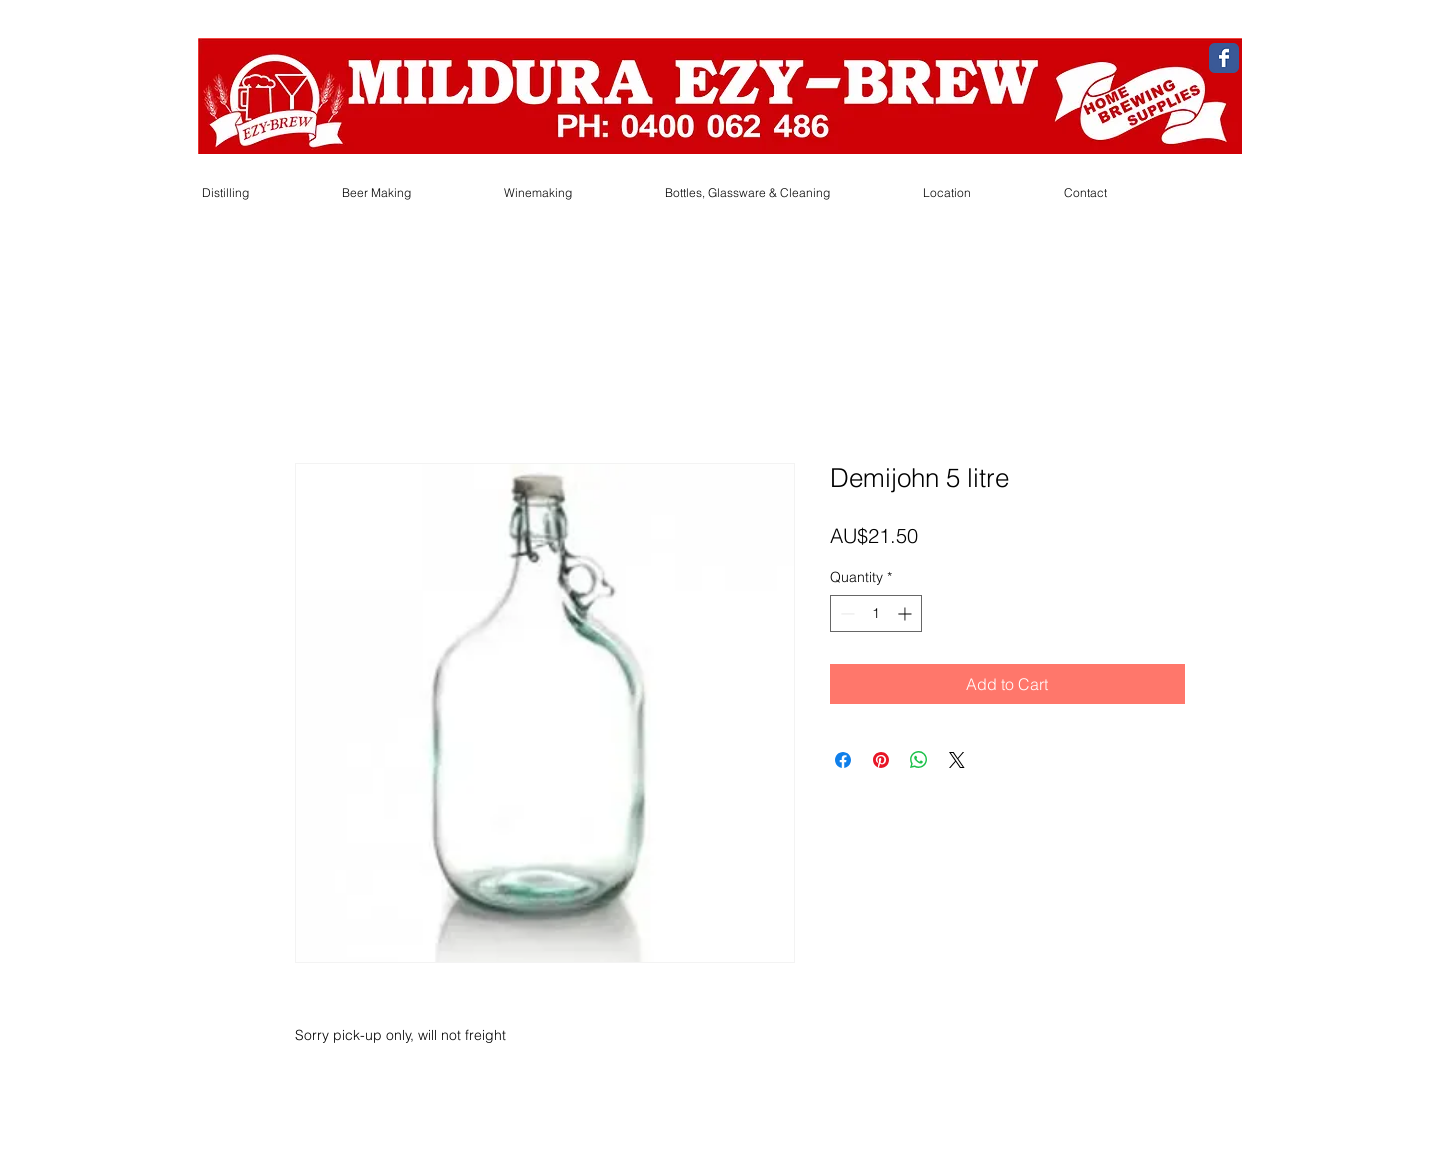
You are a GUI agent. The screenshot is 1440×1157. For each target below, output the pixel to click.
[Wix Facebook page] (1224, 58)
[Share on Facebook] (843, 760)
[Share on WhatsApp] (919, 760)
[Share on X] (957, 760)
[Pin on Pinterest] (881, 760)
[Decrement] (845, 613)
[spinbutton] (876, 613)
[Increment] (906, 613)
